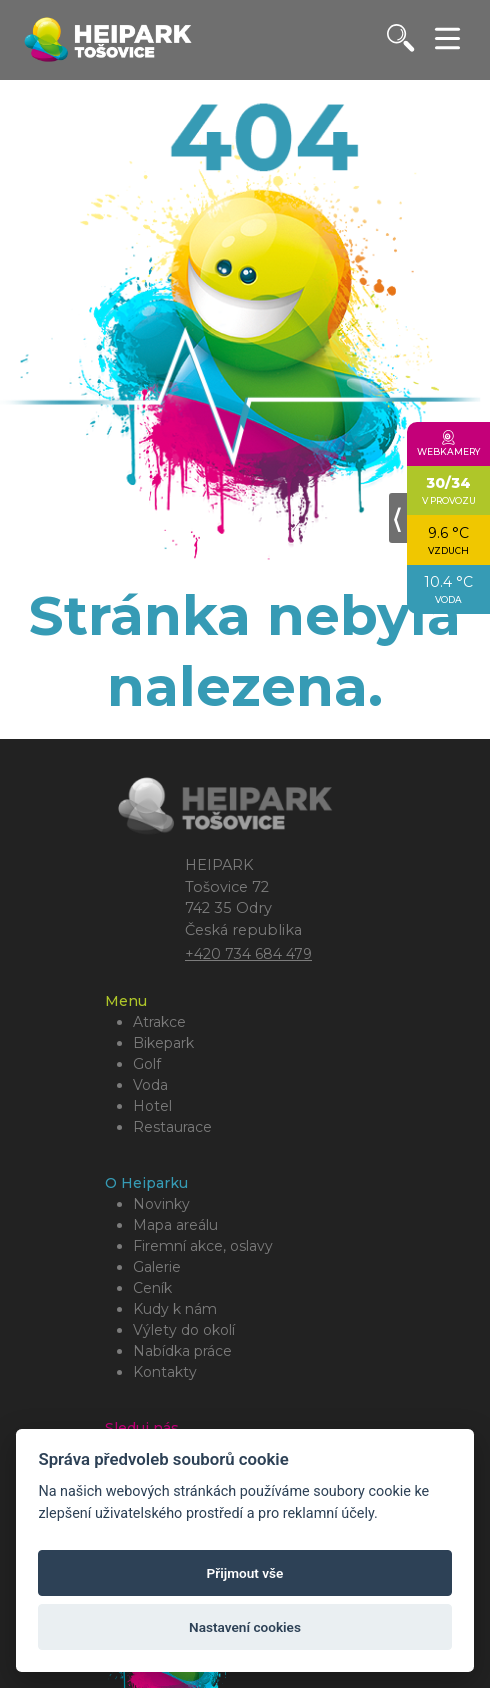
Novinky (161, 1204)
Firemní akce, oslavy (203, 1246)
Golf (147, 1064)
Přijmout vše (245, 1573)
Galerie (157, 1267)
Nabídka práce (182, 1351)
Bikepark (163, 1043)
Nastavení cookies (245, 1627)
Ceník (152, 1288)
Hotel (152, 1106)
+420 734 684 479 (248, 954)
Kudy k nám (175, 1309)
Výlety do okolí (184, 1330)
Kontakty (165, 1372)
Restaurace (172, 1127)
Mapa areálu (175, 1225)
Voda (150, 1085)
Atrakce (159, 1022)
